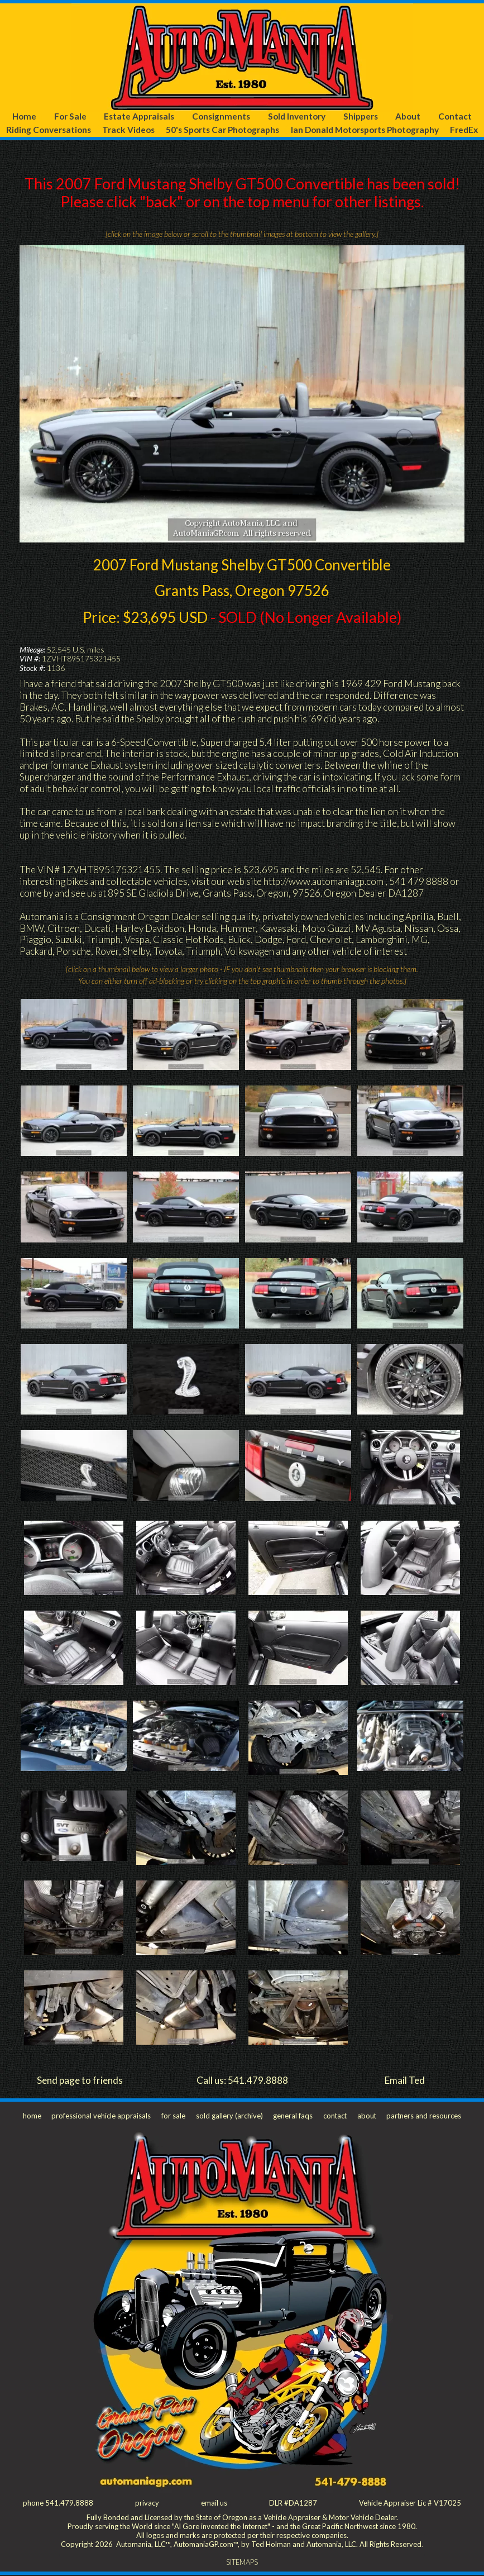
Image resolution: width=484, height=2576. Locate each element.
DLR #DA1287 (293, 2503)
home (32, 2116)
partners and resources (423, 2116)
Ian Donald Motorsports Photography (365, 130)
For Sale (70, 116)
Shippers (360, 116)
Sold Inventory (296, 116)
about (366, 2116)
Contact (455, 116)
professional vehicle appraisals (101, 2116)
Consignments (221, 116)
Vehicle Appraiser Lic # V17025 (410, 2503)
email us (214, 2503)
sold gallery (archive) (228, 2116)
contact (334, 2116)
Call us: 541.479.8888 (242, 2080)
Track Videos (128, 130)
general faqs (292, 2116)
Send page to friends (79, 2080)
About (407, 116)
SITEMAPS (242, 2562)
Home (24, 116)
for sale (173, 2116)
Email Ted (405, 2080)
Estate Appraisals (139, 116)
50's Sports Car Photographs (222, 130)
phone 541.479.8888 (58, 2503)
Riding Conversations (48, 130)
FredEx (464, 130)
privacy (147, 2503)
